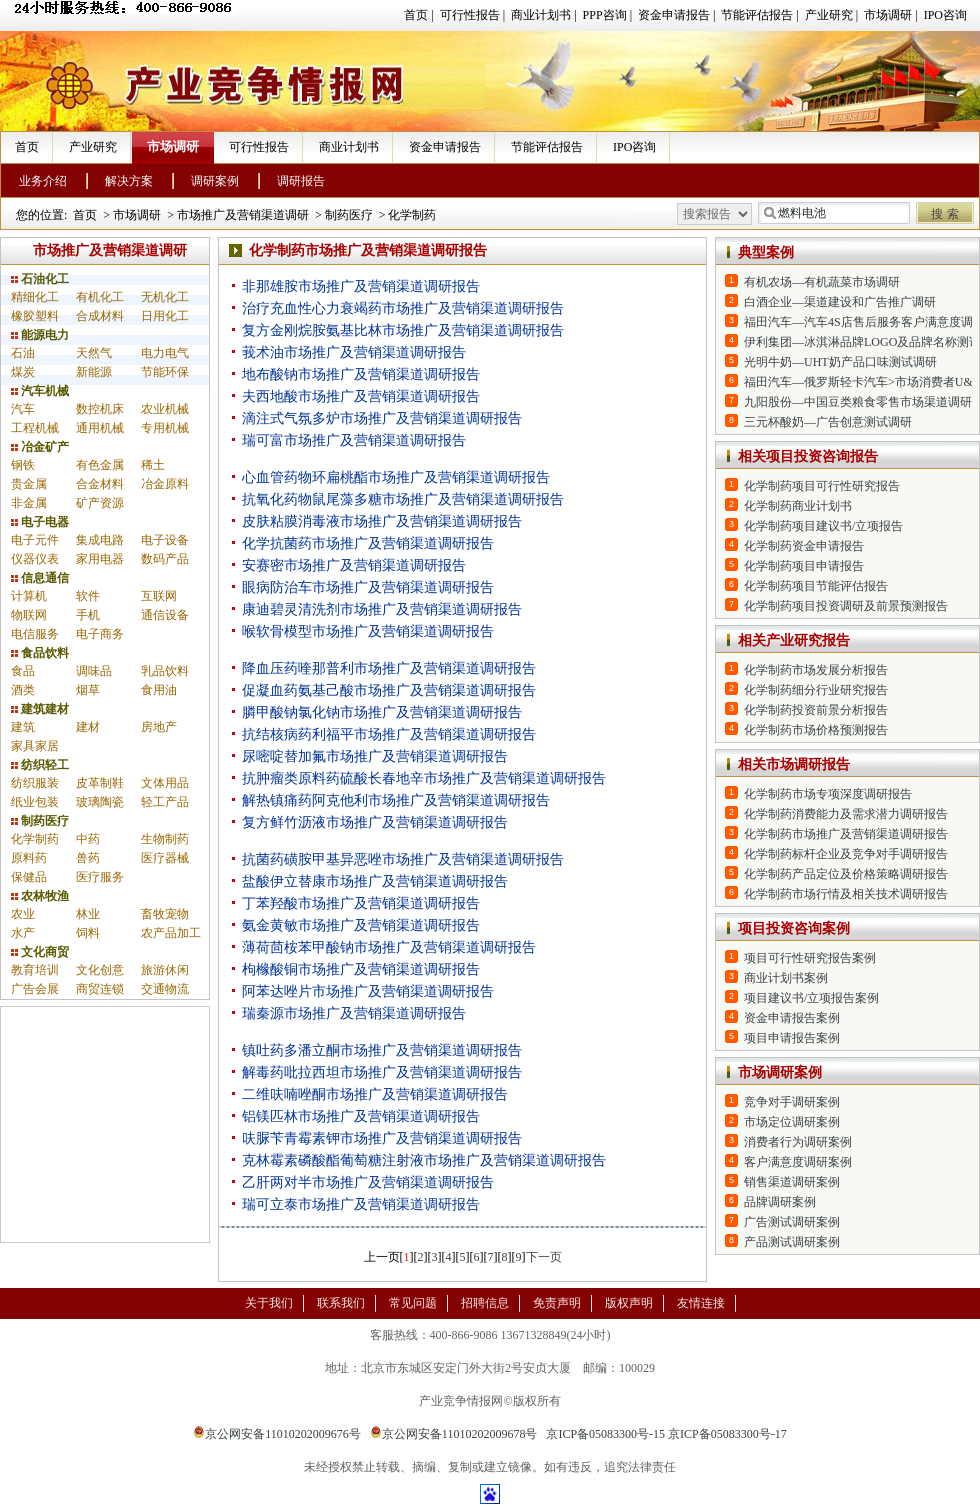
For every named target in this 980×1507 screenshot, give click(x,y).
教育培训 (35, 970)
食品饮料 (40, 653)
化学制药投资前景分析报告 (816, 710)
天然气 (94, 353)
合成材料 (100, 316)
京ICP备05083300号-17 (727, 1434)
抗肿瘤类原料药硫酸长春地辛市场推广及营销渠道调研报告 (424, 778)
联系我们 (341, 1303)
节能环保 (165, 372)
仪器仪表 (35, 559)
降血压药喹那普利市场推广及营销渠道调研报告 (389, 668)
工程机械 (35, 428)
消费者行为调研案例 (798, 1142)
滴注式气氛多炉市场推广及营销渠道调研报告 (382, 418)
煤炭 (23, 372)
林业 (88, 914)
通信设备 (165, 615)
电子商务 (100, 634)
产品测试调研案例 (792, 1242)
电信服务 (35, 634)
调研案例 (215, 181)
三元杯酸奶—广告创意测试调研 (828, 422)
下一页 (544, 1257)
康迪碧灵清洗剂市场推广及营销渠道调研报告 (382, 609)
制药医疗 (349, 215)
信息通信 (40, 578)
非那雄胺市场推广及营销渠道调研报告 (361, 286)
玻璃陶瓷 (100, 802)
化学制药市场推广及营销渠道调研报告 (846, 834)
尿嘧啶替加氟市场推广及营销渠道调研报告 (375, 756)
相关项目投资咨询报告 (808, 456)
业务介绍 (43, 181)
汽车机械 (40, 391)
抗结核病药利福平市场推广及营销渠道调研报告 (389, 734)
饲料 (88, 933)
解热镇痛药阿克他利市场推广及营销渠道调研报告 (396, 800)
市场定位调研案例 (792, 1122)
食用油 (159, 690)
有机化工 (100, 297)
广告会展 (35, 989)
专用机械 (165, 428)
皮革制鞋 (100, 783)
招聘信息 (485, 1303)
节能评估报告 (757, 15)
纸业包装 (35, 802)
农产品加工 (171, 933)
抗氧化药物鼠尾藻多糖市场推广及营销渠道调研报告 (403, 499)
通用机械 (100, 428)
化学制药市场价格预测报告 (816, 730)
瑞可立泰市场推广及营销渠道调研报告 (361, 1204)
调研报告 (301, 181)
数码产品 (165, 559)
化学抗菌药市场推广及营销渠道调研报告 (368, 543)
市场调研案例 (780, 1072)
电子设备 (165, 540)
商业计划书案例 (786, 978)
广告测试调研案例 (792, 1222)
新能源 (94, 372)
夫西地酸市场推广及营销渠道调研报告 (361, 396)
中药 (88, 839)
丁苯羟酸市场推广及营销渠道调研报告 (361, 903)
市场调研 (888, 15)
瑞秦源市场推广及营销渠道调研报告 (354, 1013)
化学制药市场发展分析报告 (816, 670)
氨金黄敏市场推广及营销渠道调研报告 (361, 925)
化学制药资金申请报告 (804, 546)
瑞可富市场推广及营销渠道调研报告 (354, 440)
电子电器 (40, 522)
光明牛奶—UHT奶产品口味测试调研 (840, 362)
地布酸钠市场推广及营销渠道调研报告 (361, 374)
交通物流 (165, 989)
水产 (23, 933)
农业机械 (165, 409)
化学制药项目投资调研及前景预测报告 (846, 606)
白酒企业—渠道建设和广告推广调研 (840, 302)
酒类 (23, 690)
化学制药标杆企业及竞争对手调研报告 (846, 854)
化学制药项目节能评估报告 (816, 586)
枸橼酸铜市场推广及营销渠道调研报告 (361, 969)
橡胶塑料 (35, 316)
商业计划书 (541, 15)
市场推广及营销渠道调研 (243, 215)
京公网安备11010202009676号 (277, 1434)
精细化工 (35, 297)
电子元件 (35, 540)
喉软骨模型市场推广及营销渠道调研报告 (368, 631)
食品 (23, 671)
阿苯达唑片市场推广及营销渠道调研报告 (368, 991)
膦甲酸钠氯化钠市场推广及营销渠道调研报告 (382, 712)
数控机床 (100, 409)
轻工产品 (165, 802)
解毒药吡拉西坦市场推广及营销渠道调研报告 (382, 1072)
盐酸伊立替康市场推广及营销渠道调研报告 (375, 881)
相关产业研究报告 (794, 640)
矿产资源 (100, 503)
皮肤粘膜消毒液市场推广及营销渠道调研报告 (382, 521)
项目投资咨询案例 (794, 928)
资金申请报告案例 (792, 1018)
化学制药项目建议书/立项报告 (823, 526)
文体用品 (165, 783)
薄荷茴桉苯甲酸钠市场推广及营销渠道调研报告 (389, 947)
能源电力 (40, 335)
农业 (23, 914)
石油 (23, 353)
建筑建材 (40, 709)
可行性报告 (470, 15)
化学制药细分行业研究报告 (816, 690)
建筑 (23, 727)
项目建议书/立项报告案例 (811, 998)
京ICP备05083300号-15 (605, 1434)
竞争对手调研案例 (792, 1102)
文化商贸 (40, 952)
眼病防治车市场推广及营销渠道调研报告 (368, 587)
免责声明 (557, 1303)
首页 (416, 15)
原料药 (29, 858)
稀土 (153, 465)
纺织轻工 (40, 765)
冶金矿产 (40, 447)
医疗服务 (100, 877)
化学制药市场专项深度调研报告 (828, 794)
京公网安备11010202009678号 (454, 1434)
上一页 (382, 1257)
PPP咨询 (605, 15)
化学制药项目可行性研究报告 (822, 486)
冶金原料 (165, 484)
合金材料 (100, 484)
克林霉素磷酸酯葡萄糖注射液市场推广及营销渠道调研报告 (424, 1160)
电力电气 (165, 353)
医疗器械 (165, 858)
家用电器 (100, 559)
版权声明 (629, 1303)
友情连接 (701, 1303)
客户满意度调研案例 (798, 1162)
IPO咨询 (945, 15)
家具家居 (35, 746)
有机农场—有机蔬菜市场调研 (822, 282)
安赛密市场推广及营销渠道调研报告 (354, 565)
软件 (88, 596)
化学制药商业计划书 (798, 506)
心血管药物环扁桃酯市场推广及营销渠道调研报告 (396, 477)
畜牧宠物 (165, 914)
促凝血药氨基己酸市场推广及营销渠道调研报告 (389, 690)
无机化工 (165, 297)
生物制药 (165, 839)
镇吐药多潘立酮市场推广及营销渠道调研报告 (382, 1050)
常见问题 (413, 1303)
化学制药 (412, 215)
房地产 (159, 727)
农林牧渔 (40, 896)
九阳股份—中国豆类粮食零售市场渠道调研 (858, 402)
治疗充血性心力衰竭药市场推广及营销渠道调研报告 (403, 308)
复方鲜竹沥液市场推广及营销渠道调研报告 (375, 822)
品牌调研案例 (780, 1202)
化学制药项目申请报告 (804, 566)
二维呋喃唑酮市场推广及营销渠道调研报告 (375, 1094)
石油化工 (40, 279)
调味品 (94, 671)
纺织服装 (35, 783)
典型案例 (766, 252)
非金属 (29, 503)
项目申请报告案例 (792, 1038)
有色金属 (100, 465)
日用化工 (165, 316)
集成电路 (100, 540)
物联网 (29, 615)
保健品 (29, 877)
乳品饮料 (165, 671)
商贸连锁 (100, 989)
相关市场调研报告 (794, 764)
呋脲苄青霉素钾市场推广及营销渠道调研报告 (382, 1138)
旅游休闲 (165, 970)
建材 (88, 727)
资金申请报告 (674, 15)
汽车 (23, 409)
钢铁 (23, 465)
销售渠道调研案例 (792, 1182)
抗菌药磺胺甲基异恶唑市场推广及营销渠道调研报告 (403, 859)
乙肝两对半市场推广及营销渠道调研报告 (368, 1182)
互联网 (159, 596)
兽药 (88, 858)
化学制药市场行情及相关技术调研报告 (846, 894)
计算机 (29, 596)
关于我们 (269, 1303)
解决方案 (129, 181)
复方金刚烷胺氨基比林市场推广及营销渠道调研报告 (403, 330)
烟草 (88, 690)
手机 (88, 615)
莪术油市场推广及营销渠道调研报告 (354, 352)
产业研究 (829, 15)
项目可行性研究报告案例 (810, 958)
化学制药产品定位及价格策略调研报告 (846, 874)
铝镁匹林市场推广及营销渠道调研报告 (361, 1116)
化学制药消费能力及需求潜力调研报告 (846, 814)
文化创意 (100, 970)
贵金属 (29, 484)
